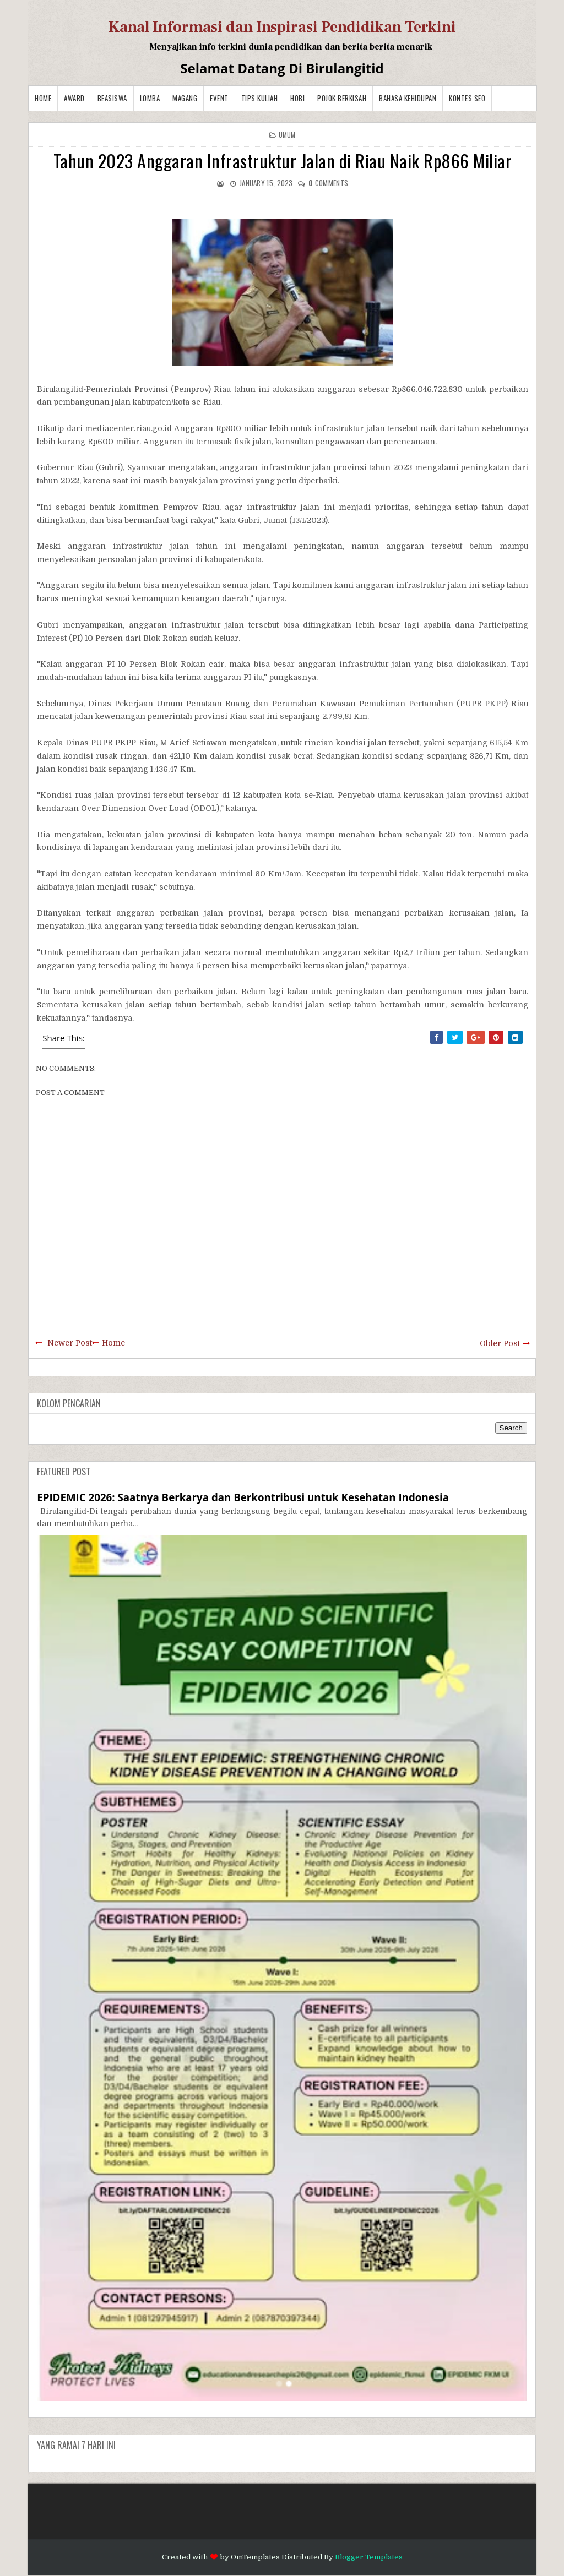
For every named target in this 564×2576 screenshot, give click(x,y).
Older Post (500, 1343)
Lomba (150, 98)
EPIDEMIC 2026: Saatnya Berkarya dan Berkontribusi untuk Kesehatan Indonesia (243, 1497)
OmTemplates (255, 2557)
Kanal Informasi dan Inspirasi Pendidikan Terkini (282, 27)
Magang (184, 98)
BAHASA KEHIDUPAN (407, 98)
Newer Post (69, 1342)
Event (219, 98)
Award (74, 98)
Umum (287, 134)
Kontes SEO (467, 98)
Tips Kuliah (259, 98)
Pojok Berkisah (341, 98)
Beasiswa (112, 98)
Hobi (297, 98)
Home (43, 98)
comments (328, 182)
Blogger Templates (369, 2557)
